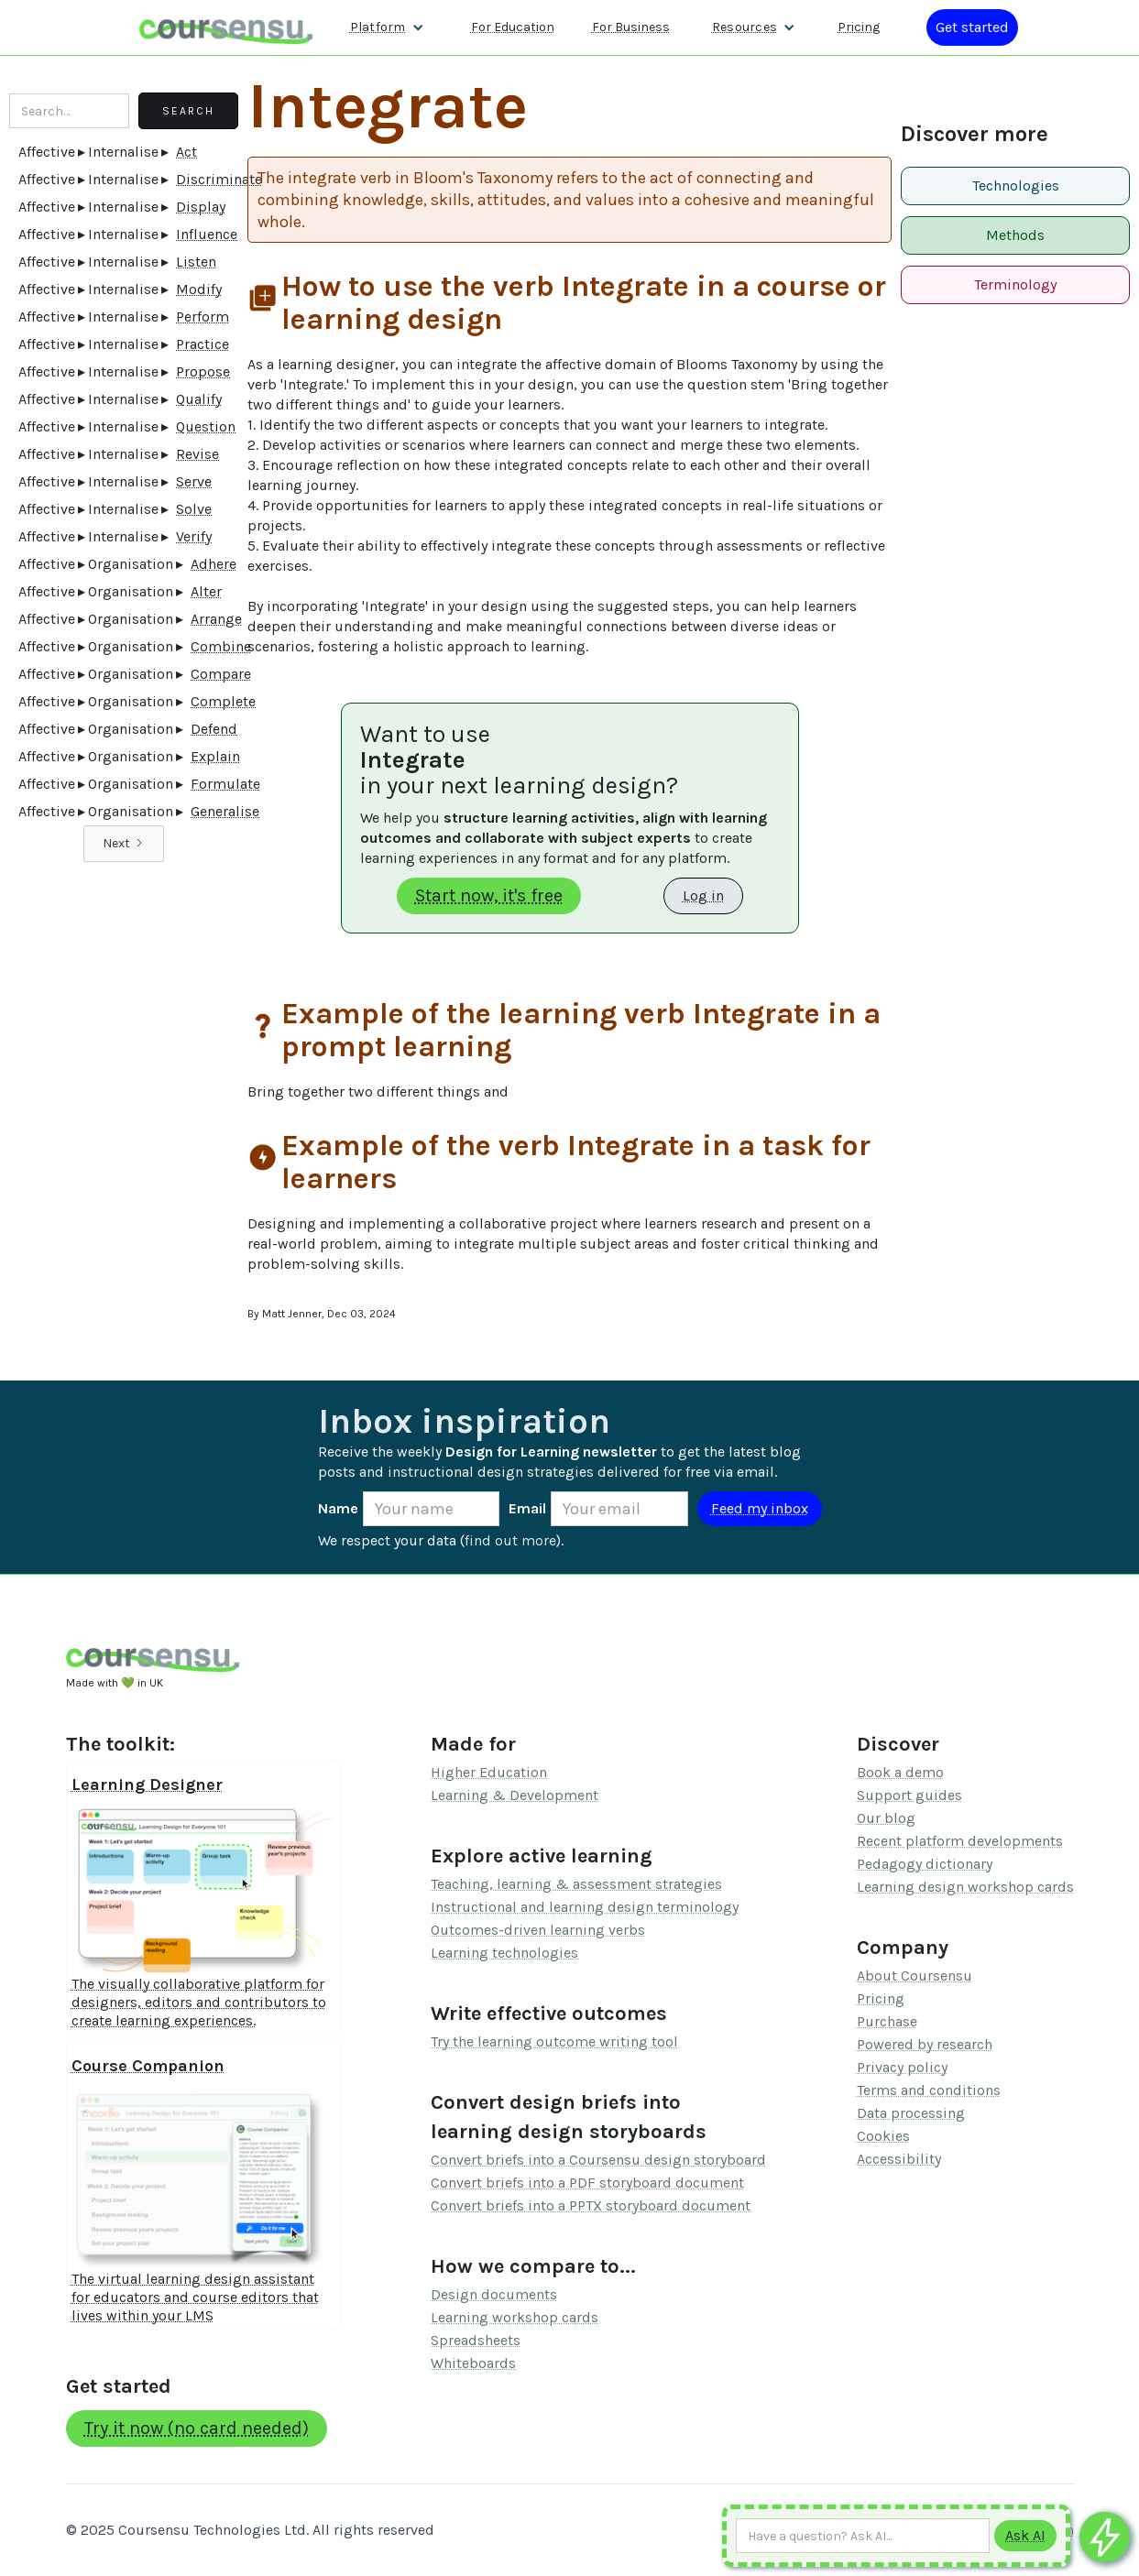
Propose (203, 371)
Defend (214, 728)
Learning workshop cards (514, 2317)
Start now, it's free (489, 895)
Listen (196, 261)
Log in (703, 895)
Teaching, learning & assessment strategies (576, 1884)
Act (186, 151)
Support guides (909, 1795)
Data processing (911, 2113)
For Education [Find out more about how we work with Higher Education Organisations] (512, 27)
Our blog (886, 1818)
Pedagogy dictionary (924, 1863)
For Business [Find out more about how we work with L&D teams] (631, 27)
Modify (199, 289)
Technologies (1015, 185)
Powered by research (924, 2044)
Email (527, 1508)
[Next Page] (123, 843)
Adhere (213, 564)
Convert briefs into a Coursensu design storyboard (598, 2159)
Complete (223, 701)
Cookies (883, 2136)
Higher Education (489, 1772)
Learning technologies (504, 1952)
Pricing (880, 1998)
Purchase (887, 2021)
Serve (194, 481)
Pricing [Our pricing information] (859, 27)
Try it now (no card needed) (196, 2428)
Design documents (494, 2294)
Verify (194, 536)
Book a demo (900, 1772)
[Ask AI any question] (863, 2535)
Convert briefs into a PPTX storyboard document (590, 2205)
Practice (202, 344)
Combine (221, 646)
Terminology (1015, 284)
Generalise (225, 811)
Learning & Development (514, 1795)
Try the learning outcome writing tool (554, 2041)
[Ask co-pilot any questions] (1104, 2537)
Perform (202, 316)
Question (205, 426)
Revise (197, 454)
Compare (221, 673)
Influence (206, 234)
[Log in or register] (972, 27)
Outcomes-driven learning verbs (538, 1929)
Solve (194, 509)
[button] (387, 27)
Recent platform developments (960, 1841)
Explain (215, 756)
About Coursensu (914, 1975)
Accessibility (899, 2158)
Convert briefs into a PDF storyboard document (587, 2182)
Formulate (225, 783)
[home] (226, 27)
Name (338, 1508)
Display (200, 206)
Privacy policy (902, 2067)
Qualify (199, 399)
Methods (1015, 235)
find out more (510, 1540)
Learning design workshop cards (965, 1886)
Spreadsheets (475, 2340)
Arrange (216, 619)
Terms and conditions (929, 2090)
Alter (206, 591)
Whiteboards (473, 2363)
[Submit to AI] (1025, 2535)
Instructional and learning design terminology (585, 1907)
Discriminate (219, 179)
